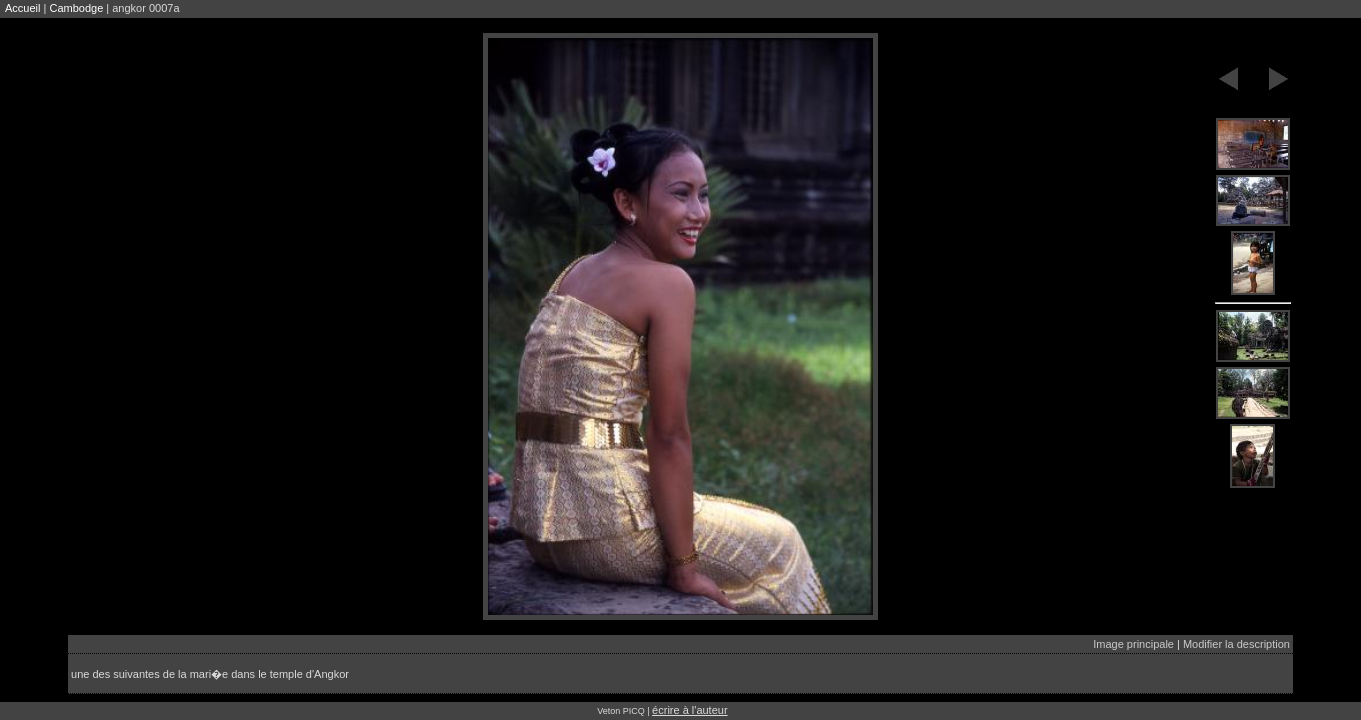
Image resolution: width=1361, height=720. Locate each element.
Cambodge (76, 8)
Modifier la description (1236, 644)
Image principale (1133, 644)
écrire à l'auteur (689, 710)
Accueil (22, 8)
